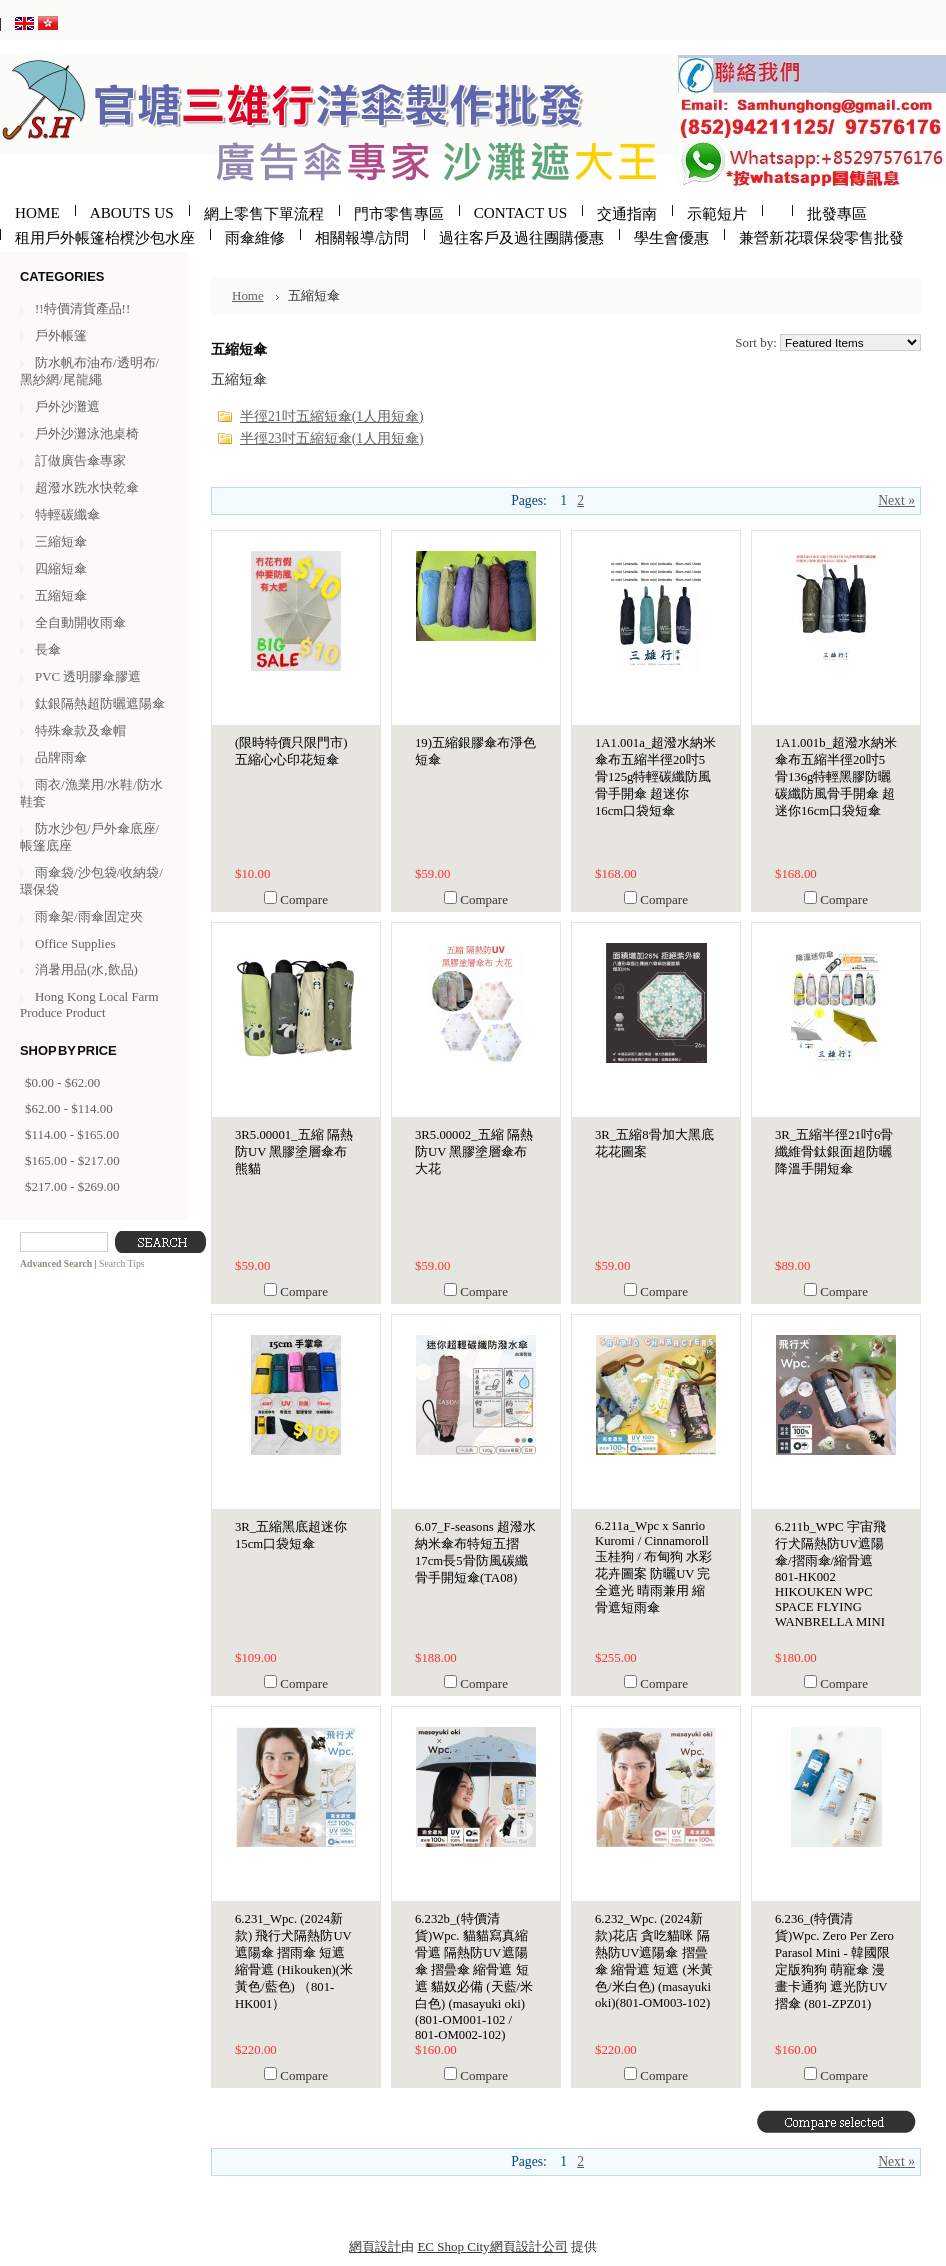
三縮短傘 (61, 541)
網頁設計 (375, 2246)
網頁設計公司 (529, 2246)
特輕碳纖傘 (67, 514)
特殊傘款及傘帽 (80, 730)
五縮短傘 (61, 595)
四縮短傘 (61, 568)
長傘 (48, 649)
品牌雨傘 (61, 757)
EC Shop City (453, 2246)
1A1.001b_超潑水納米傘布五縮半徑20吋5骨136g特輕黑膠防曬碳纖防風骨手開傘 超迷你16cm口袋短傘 (836, 777)
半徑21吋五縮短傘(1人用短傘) (332, 416)
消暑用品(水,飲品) (86, 969)
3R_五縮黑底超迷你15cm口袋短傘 (291, 1535)
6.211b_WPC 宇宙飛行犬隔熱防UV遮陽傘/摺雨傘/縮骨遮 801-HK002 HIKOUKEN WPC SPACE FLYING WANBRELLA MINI (830, 1574)
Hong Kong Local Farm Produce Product (89, 1004)
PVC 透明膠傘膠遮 (88, 676)
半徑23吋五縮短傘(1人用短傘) (332, 438)
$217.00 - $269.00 (72, 1186)
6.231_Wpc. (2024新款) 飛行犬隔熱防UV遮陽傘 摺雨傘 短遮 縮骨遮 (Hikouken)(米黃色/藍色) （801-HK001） (294, 1961)
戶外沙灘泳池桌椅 (87, 433)
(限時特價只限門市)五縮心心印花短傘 (291, 751)
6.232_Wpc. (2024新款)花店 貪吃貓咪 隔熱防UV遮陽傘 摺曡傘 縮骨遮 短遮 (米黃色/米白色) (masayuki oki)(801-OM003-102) (654, 1961)
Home (248, 295)
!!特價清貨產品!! (82, 308)
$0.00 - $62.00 (62, 1082)
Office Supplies (75, 943)
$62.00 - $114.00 (69, 1108)
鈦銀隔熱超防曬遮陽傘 (100, 703)
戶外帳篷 (61, 335)
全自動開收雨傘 (80, 622)
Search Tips (122, 1263)
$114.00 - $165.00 (72, 1134)
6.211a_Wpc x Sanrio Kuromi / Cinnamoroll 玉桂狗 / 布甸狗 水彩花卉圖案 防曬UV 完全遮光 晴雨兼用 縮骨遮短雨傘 (653, 1567)
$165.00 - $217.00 (72, 1160)
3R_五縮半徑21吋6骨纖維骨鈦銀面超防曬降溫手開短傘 (834, 1152)
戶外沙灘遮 (67, 406)
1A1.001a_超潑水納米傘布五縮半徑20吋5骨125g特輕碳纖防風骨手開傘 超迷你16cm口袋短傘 (655, 777)
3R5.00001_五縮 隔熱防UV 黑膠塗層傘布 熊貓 (294, 1152)
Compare (304, 899)
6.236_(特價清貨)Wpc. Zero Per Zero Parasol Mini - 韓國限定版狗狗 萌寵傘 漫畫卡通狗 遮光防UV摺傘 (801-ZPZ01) (834, 1961)
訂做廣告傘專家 (80, 460)
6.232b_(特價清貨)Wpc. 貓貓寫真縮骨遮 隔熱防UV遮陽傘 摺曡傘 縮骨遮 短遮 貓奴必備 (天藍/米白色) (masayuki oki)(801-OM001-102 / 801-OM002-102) (474, 1977)
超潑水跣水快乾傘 (87, 487)
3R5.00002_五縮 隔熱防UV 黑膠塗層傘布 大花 (474, 1152)
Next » (896, 500)
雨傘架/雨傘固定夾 (89, 916)
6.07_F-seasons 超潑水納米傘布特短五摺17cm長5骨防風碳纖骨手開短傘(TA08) (475, 1552)
